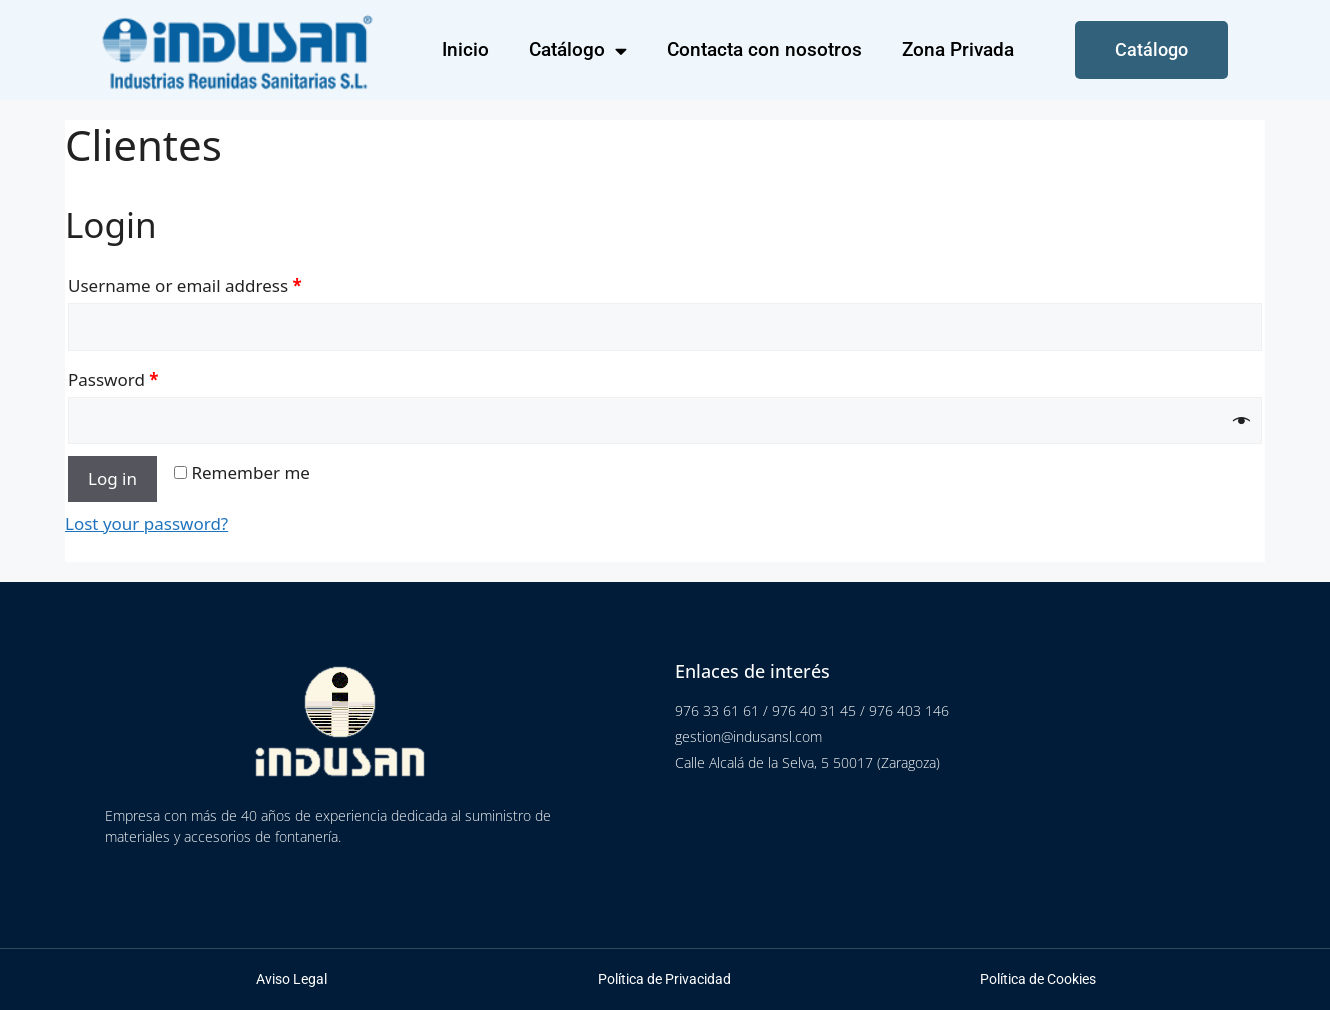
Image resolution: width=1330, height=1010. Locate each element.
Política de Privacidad (664, 979)
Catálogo (578, 50)
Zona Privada (958, 49)
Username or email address (185, 285)
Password (113, 379)
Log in (112, 478)
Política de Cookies (1038, 979)
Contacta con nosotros (764, 49)
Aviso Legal (291, 979)
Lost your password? (146, 523)
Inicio (465, 49)
